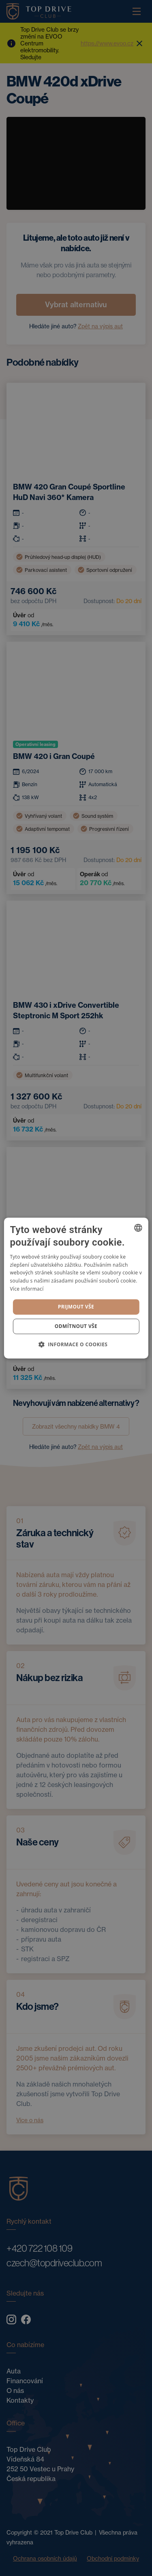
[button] (76, 1344)
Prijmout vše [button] (76, 1306)
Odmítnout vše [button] (76, 1326)
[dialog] (76, 1288)
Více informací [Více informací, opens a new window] (26, 1288)
